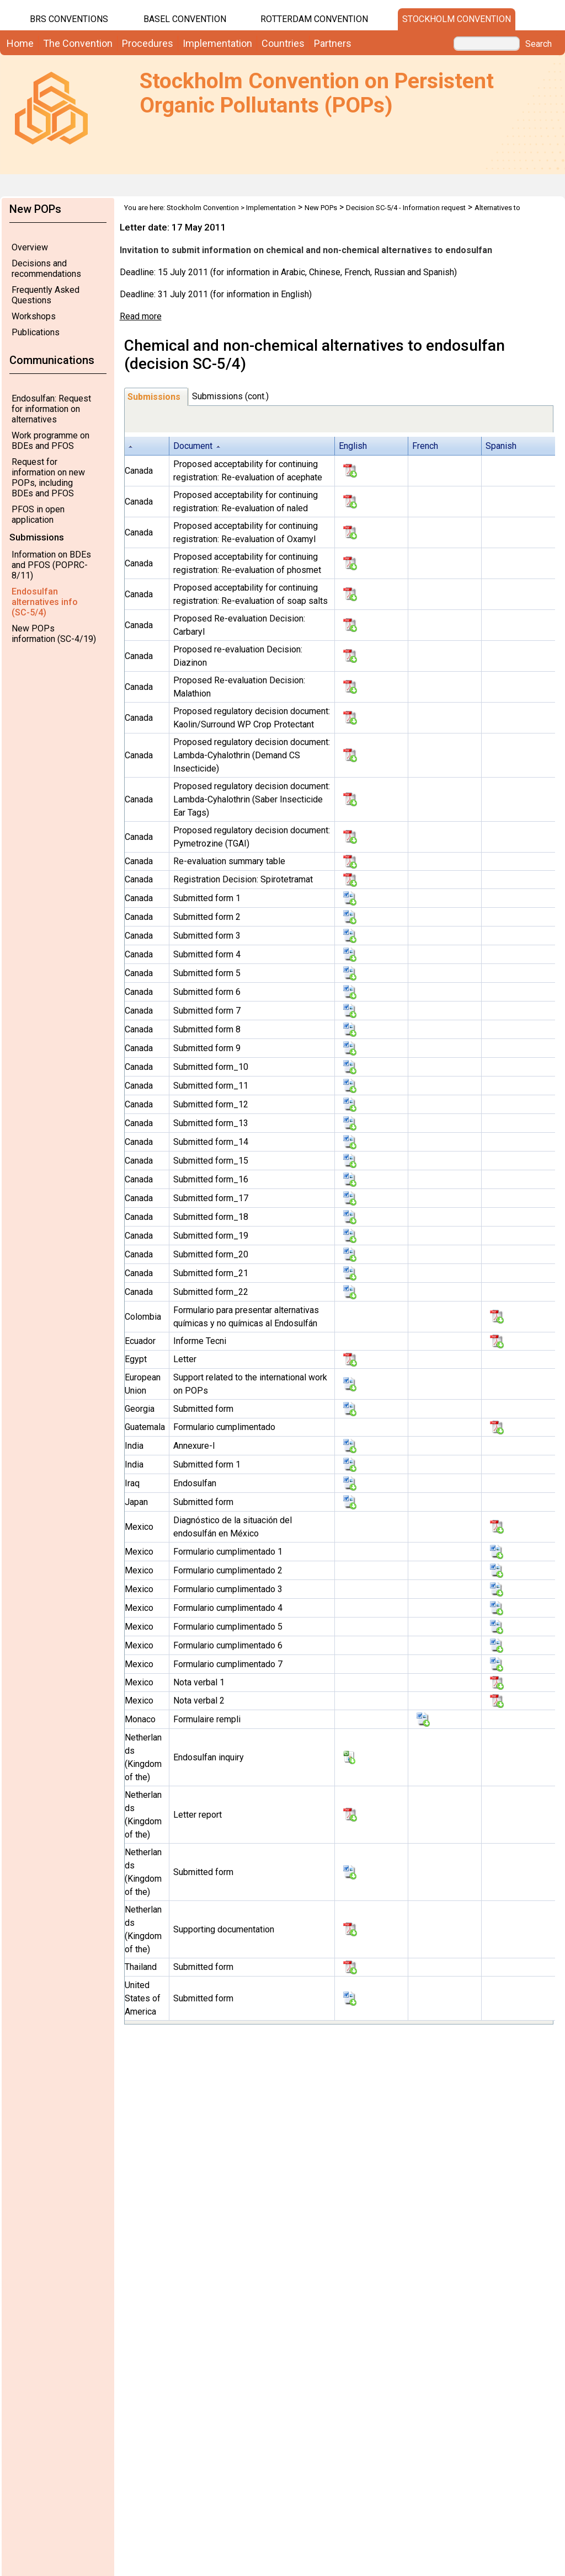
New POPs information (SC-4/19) (54, 633)
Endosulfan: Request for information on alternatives (51, 409)
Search (538, 44)
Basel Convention (184, 19)
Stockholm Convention (456, 19)
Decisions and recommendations (46, 268)
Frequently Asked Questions (45, 295)
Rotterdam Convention (314, 19)
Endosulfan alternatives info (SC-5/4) (45, 602)
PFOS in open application (38, 514)
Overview (30, 247)
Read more (141, 316)
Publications (36, 332)
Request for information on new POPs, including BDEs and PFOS (48, 478)
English (353, 446)
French (425, 446)
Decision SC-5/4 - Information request (406, 207)
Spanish (501, 446)
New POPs (321, 207)
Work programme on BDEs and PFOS (50, 440)
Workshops (34, 316)
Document (192, 446)
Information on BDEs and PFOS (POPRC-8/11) (51, 565)
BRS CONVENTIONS (69, 19)
